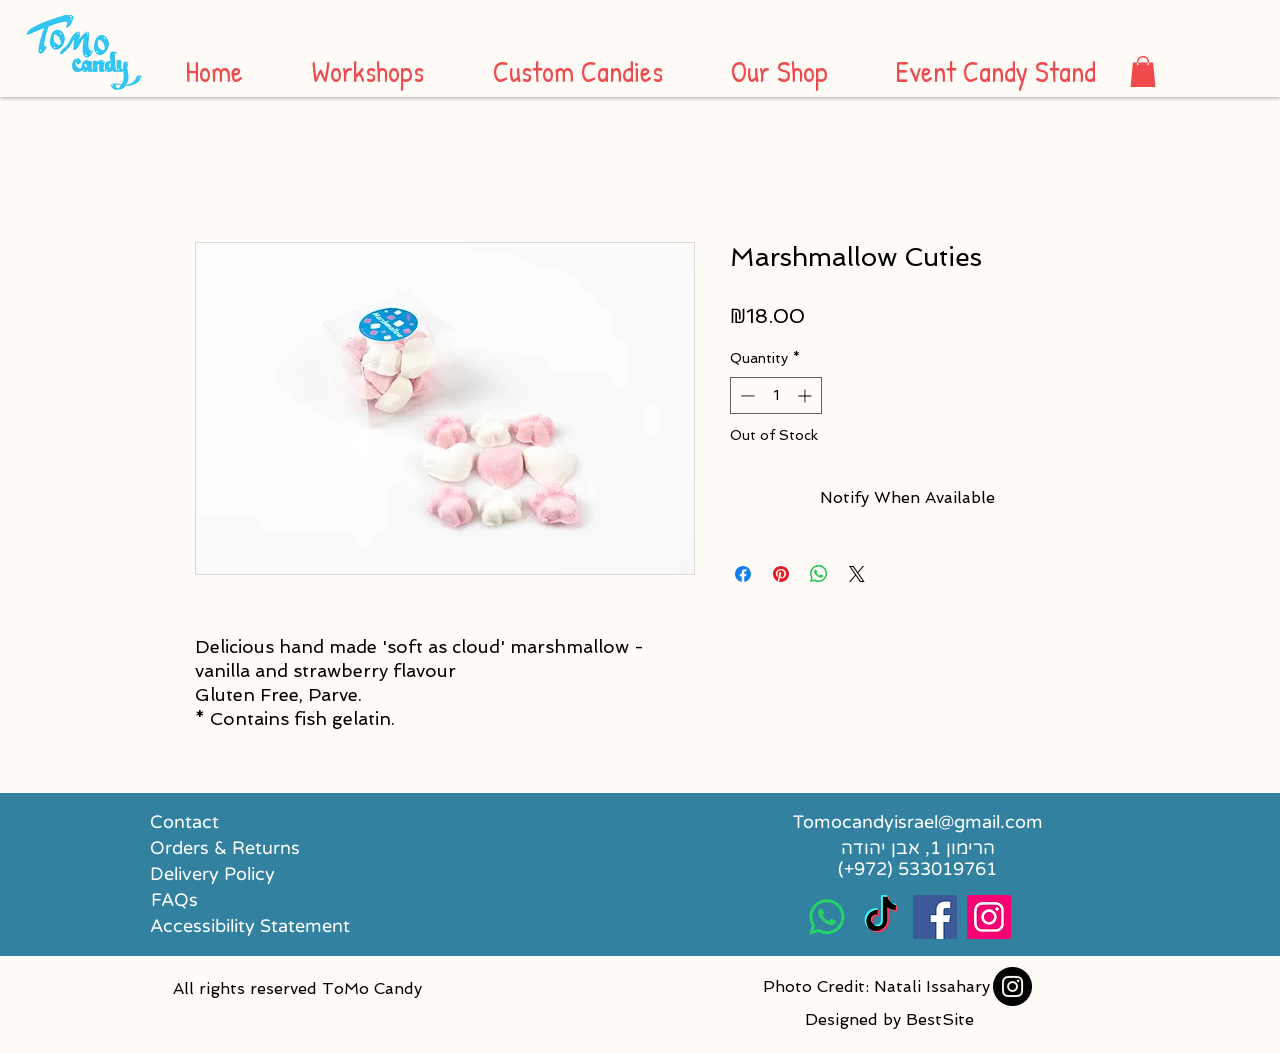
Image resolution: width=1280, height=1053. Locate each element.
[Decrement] (745, 395)
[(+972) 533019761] (917, 869)
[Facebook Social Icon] (935, 917)
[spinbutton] (776, 395)
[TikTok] (881, 917)
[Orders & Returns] (226, 848)
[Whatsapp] (827, 917)
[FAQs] (174, 900)
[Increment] (806, 395)
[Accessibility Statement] (250, 926)
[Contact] (184, 822)
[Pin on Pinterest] (781, 574)
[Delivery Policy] (239, 874)
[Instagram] (1012, 986)
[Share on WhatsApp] (819, 574)
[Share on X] (857, 574)
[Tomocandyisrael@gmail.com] (917, 822)
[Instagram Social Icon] (989, 917)
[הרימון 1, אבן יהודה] (917, 848)
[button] (1143, 71)
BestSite (940, 1019)
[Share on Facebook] (743, 574)
